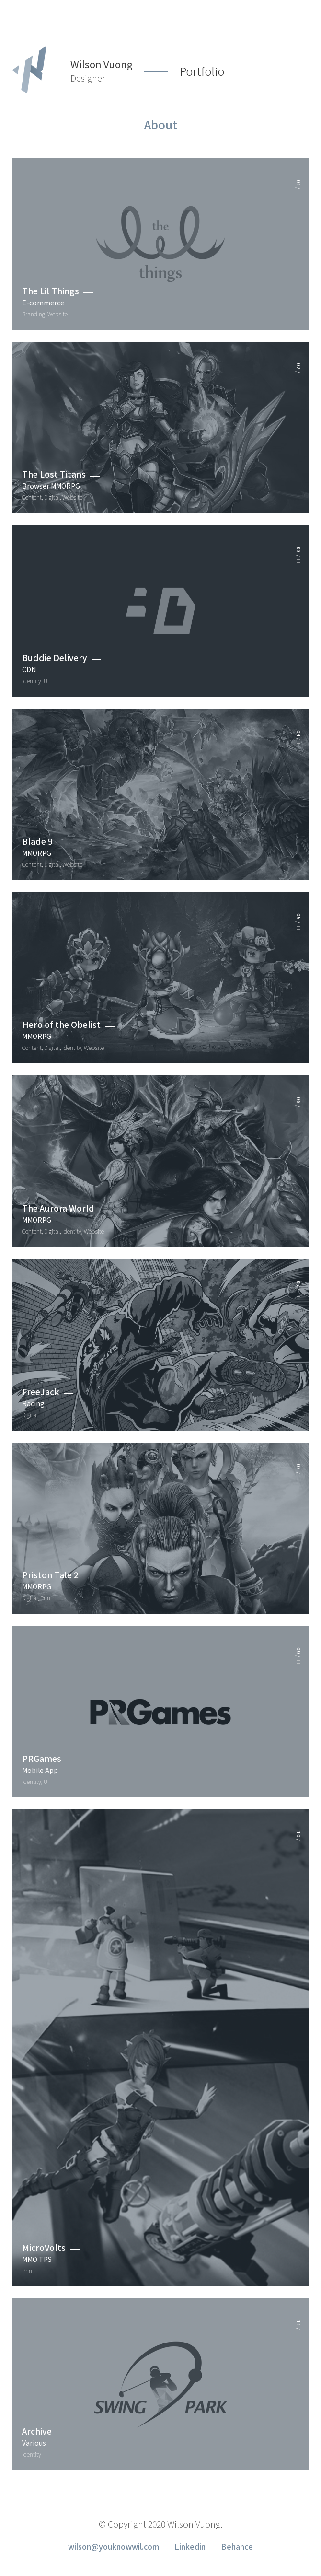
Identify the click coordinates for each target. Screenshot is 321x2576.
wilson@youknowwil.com (113, 2546)
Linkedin (190, 2546)
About (160, 125)
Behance (237, 2546)
